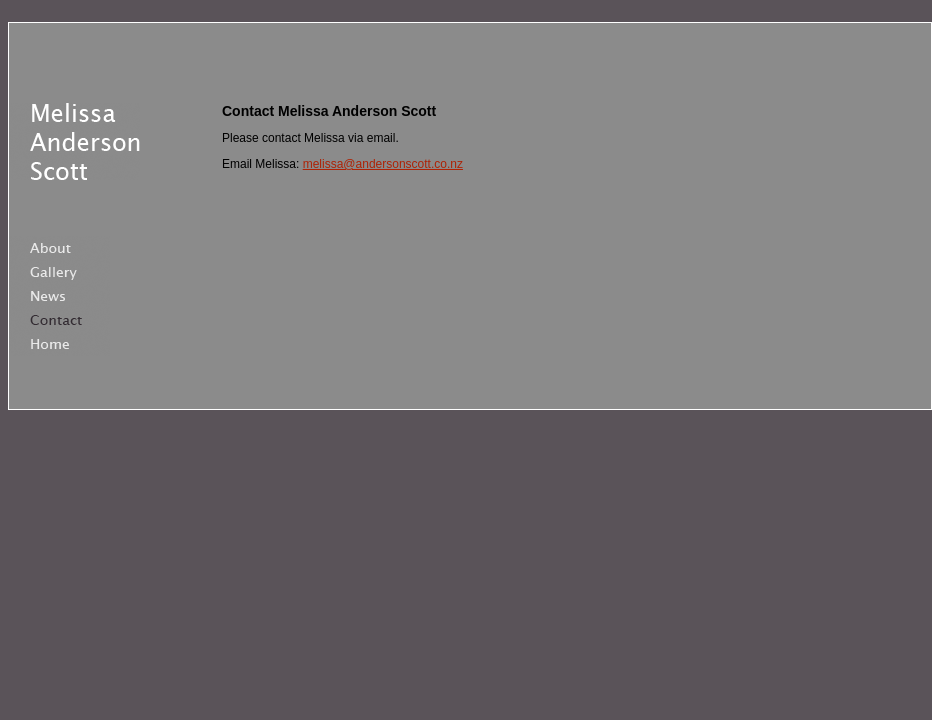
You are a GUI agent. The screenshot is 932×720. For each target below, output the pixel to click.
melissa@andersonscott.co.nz (383, 164)
